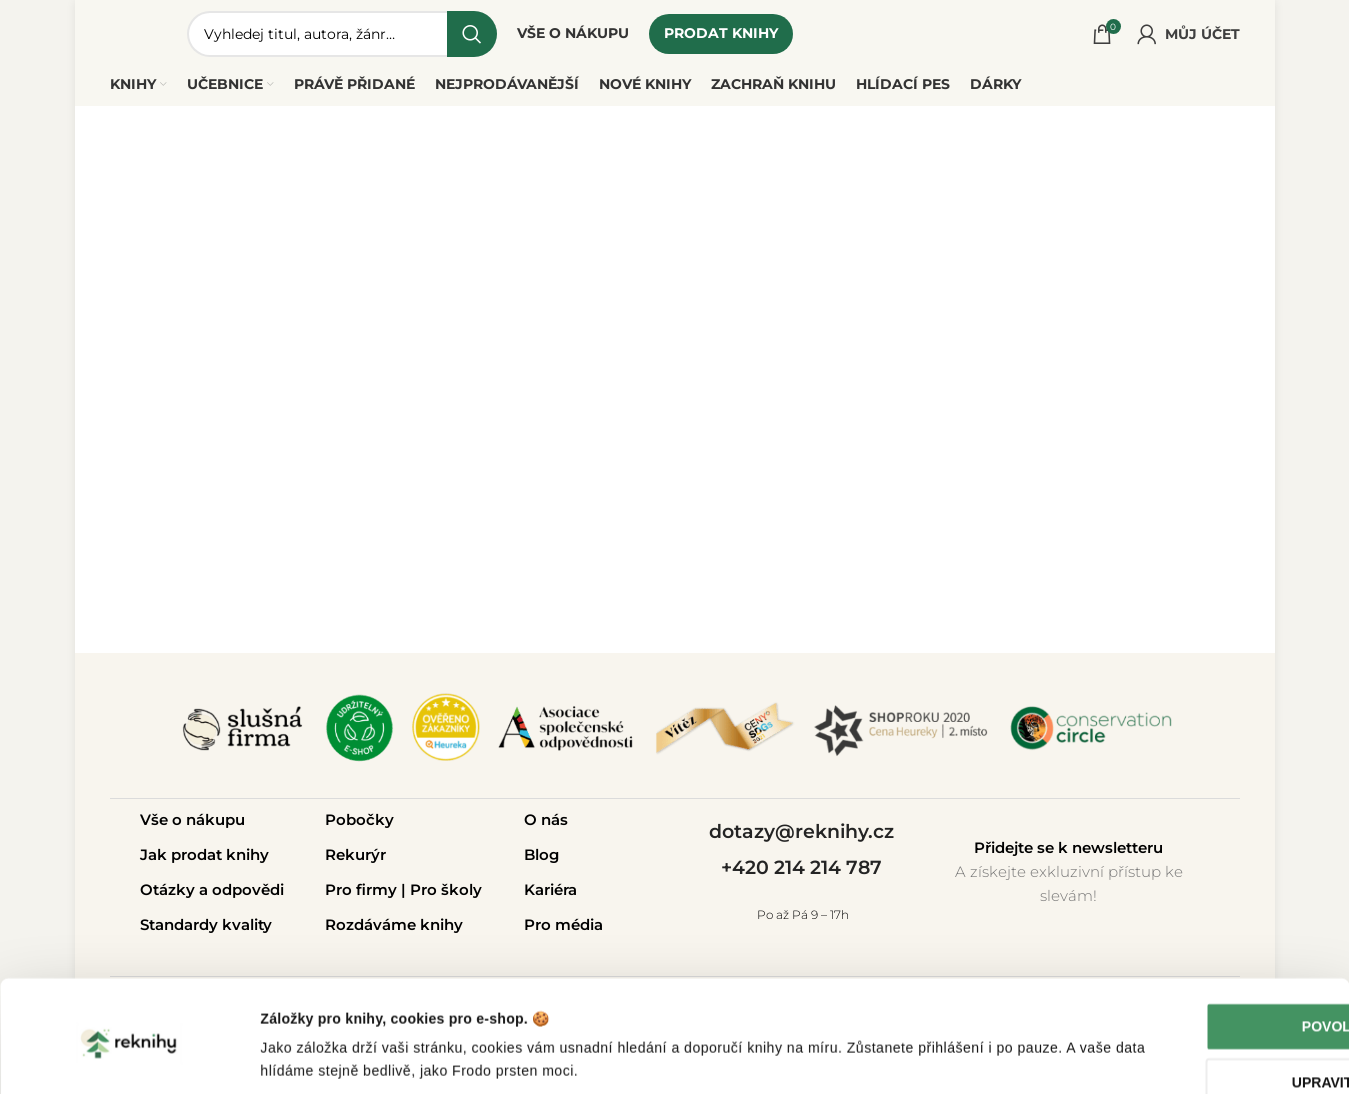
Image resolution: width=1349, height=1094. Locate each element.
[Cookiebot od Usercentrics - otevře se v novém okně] (129, 1056)
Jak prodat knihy (204, 859)
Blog (541, 859)
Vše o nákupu (192, 824)
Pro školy (446, 894)
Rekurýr (355, 859)
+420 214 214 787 (801, 872)
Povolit (1182, 960)
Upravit (1182, 1016)
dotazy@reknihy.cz (801, 835)
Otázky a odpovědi (212, 894)
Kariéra (550, 894)
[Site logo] (140, 33)
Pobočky (359, 824)
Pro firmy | (367, 894)
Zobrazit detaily (312, 1056)
